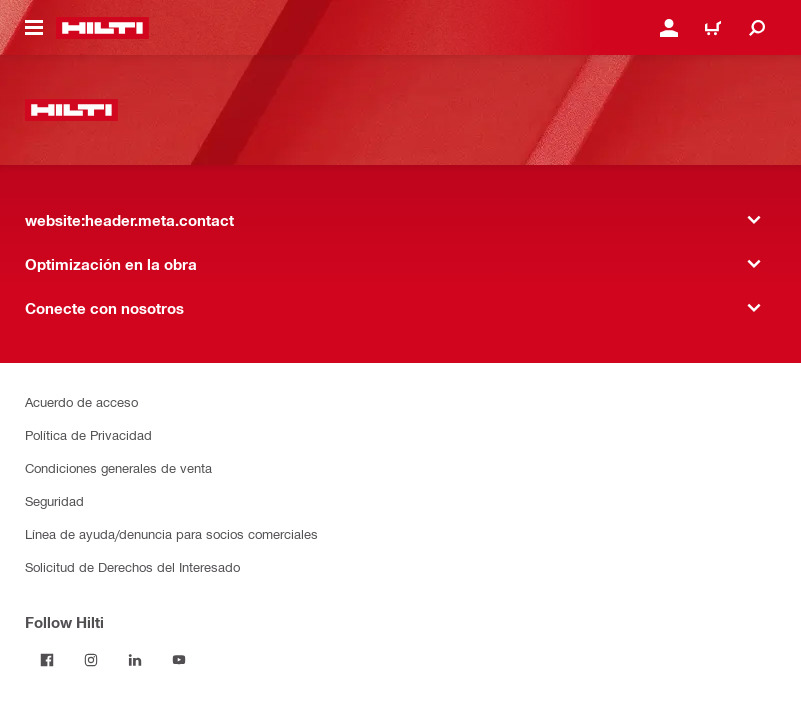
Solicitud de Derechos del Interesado (132, 566)
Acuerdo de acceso (81, 401)
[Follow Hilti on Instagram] (91, 660)
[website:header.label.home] (102, 28)
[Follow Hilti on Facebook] (47, 660)
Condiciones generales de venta (118, 467)
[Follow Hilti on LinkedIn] (135, 660)
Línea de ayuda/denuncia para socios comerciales (171, 533)
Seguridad (54, 500)
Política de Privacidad (88, 434)
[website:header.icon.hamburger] (34, 28)
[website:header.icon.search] (757, 28)
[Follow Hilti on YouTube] (179, 660)
